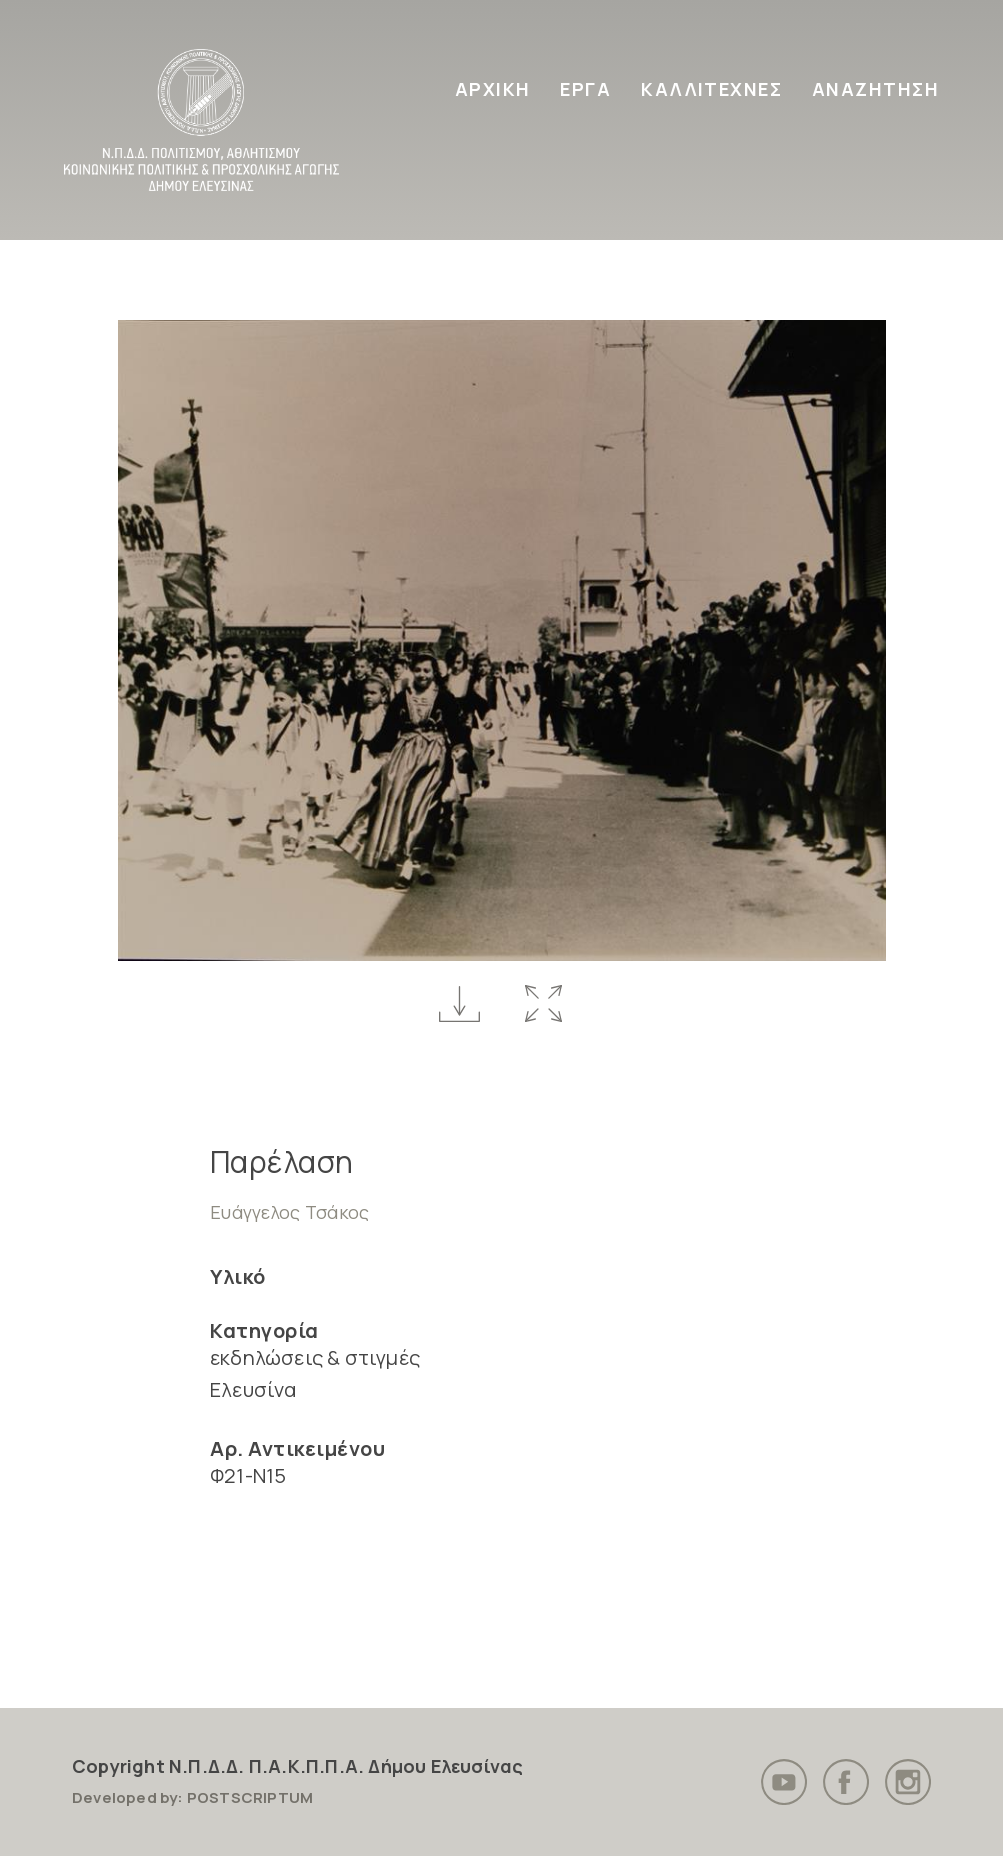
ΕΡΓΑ (585, 89)
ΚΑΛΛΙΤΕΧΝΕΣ (711, 89)
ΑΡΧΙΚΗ (493, 89)
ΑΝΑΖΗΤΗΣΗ (875, 89)
